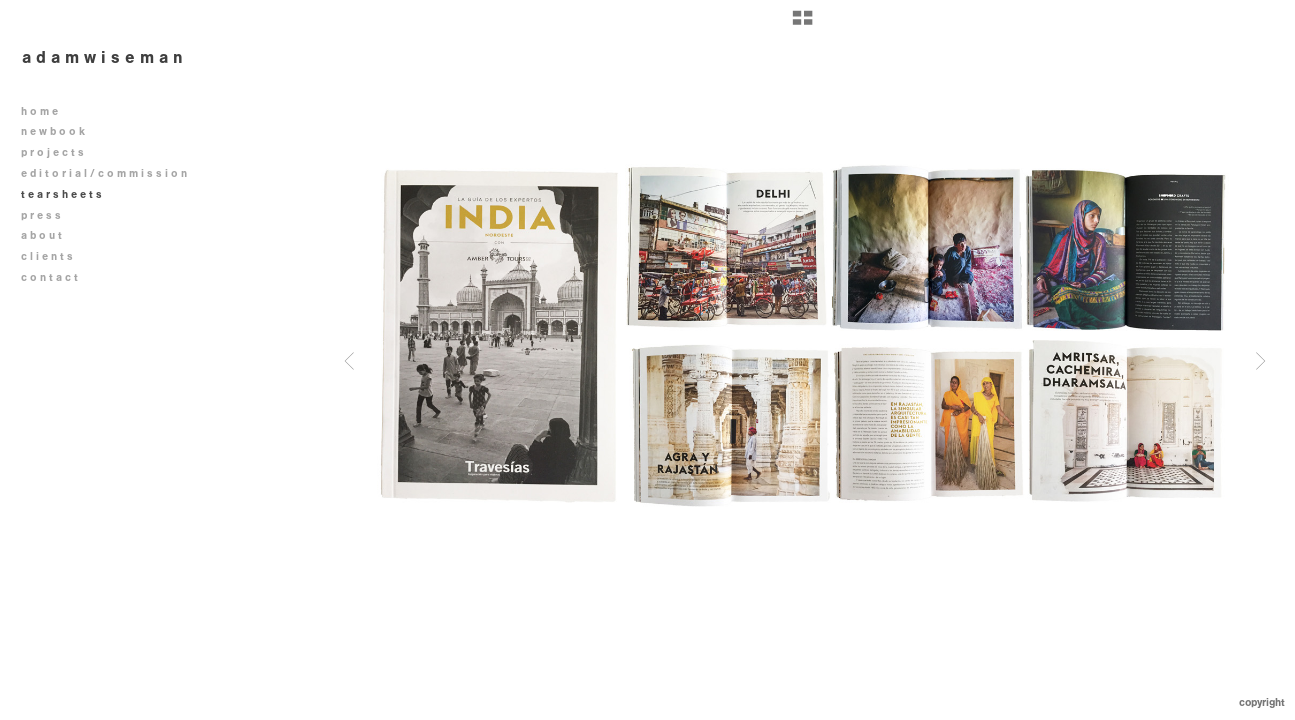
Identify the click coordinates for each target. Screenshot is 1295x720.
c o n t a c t (49, 277)
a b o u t (41, 235)
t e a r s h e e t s (61, 194)
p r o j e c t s (59, 152)
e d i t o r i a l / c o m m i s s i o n (111, 173)
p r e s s (41, 215)
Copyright (1262, 702)
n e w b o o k (60, 131)
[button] (802, 25)
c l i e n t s (47, 256)
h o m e (39, 111)
